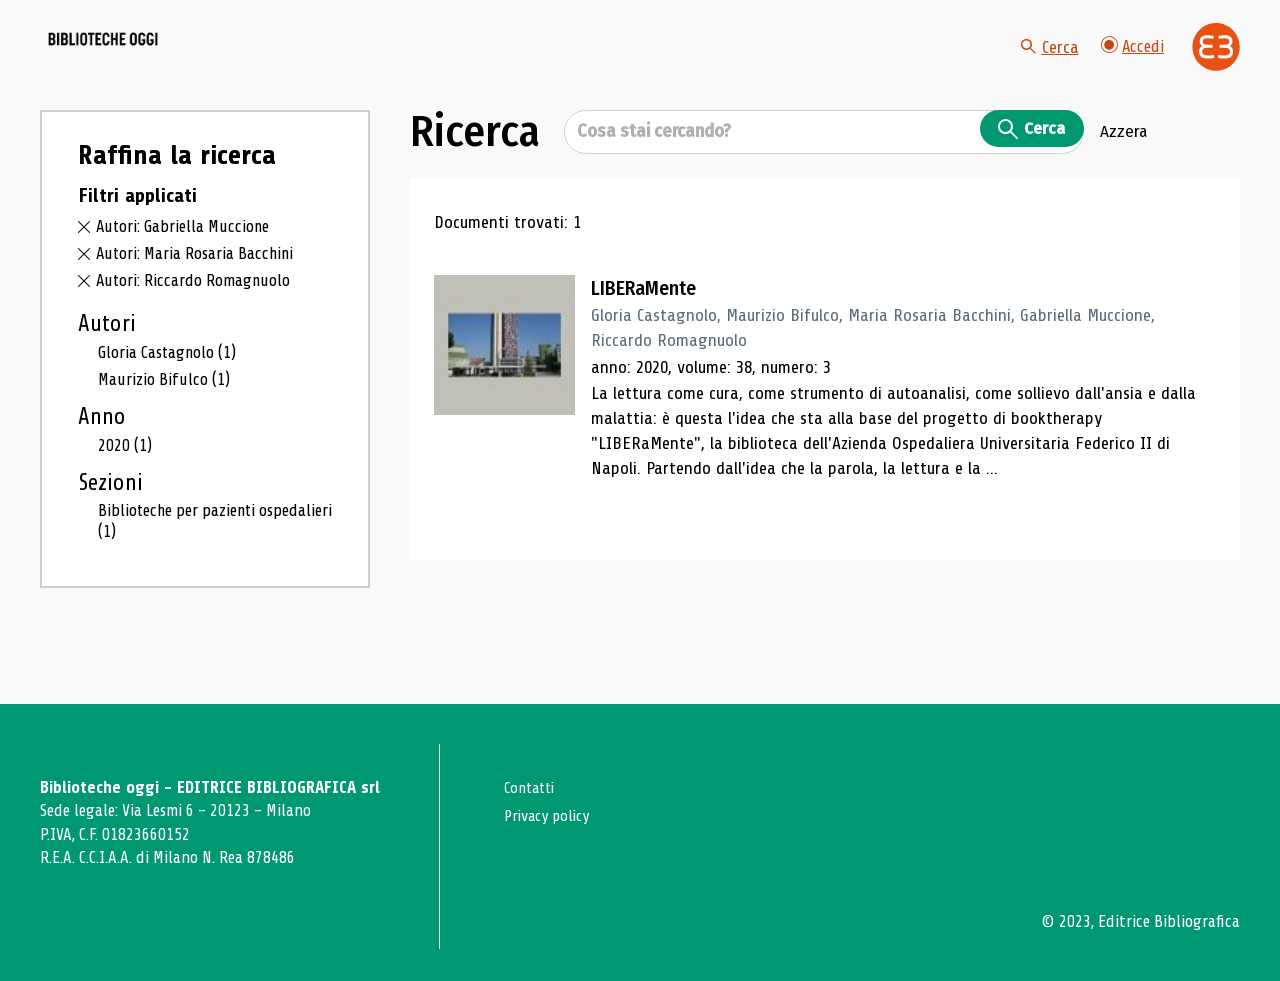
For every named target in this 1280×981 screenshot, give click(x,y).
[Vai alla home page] (152, 71)
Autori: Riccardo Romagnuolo (200, 327)
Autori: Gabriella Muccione (187, 274)
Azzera (1124, 179)
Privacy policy (551, 815)
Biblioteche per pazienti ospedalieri (182, 571)
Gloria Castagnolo (173, 399)
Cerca (1045, 70)
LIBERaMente (656, 335)
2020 (126, 494)
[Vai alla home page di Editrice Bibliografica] (1216, 71)
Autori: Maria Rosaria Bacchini (203, 300)
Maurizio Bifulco (167, 427)
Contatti (532, 787)
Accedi (1131, 69)
